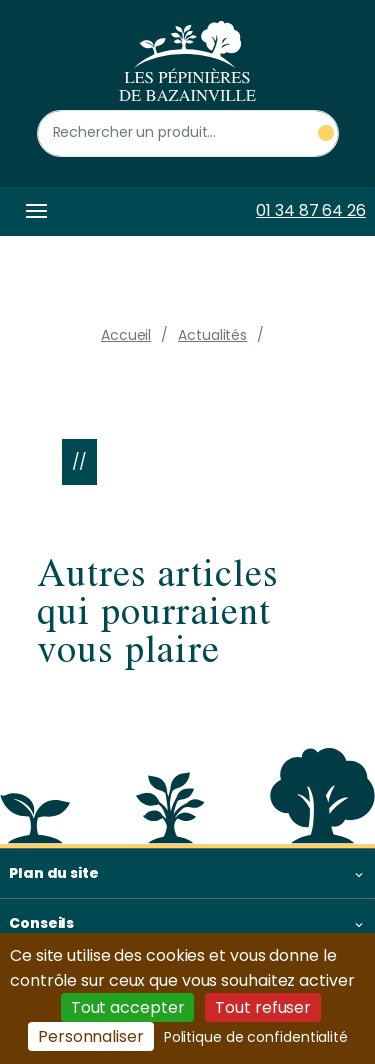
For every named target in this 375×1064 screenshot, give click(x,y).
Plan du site (54, 873)
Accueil (126, 335)
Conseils (41, 923)
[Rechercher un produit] (188, 133)
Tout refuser (263, 1007)
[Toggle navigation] (33, 211)
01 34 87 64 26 (311, 210)
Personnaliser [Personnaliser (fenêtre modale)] (91, 1036)
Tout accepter (128, 1007)
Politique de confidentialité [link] (256, 1037)
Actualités (212, 335)
